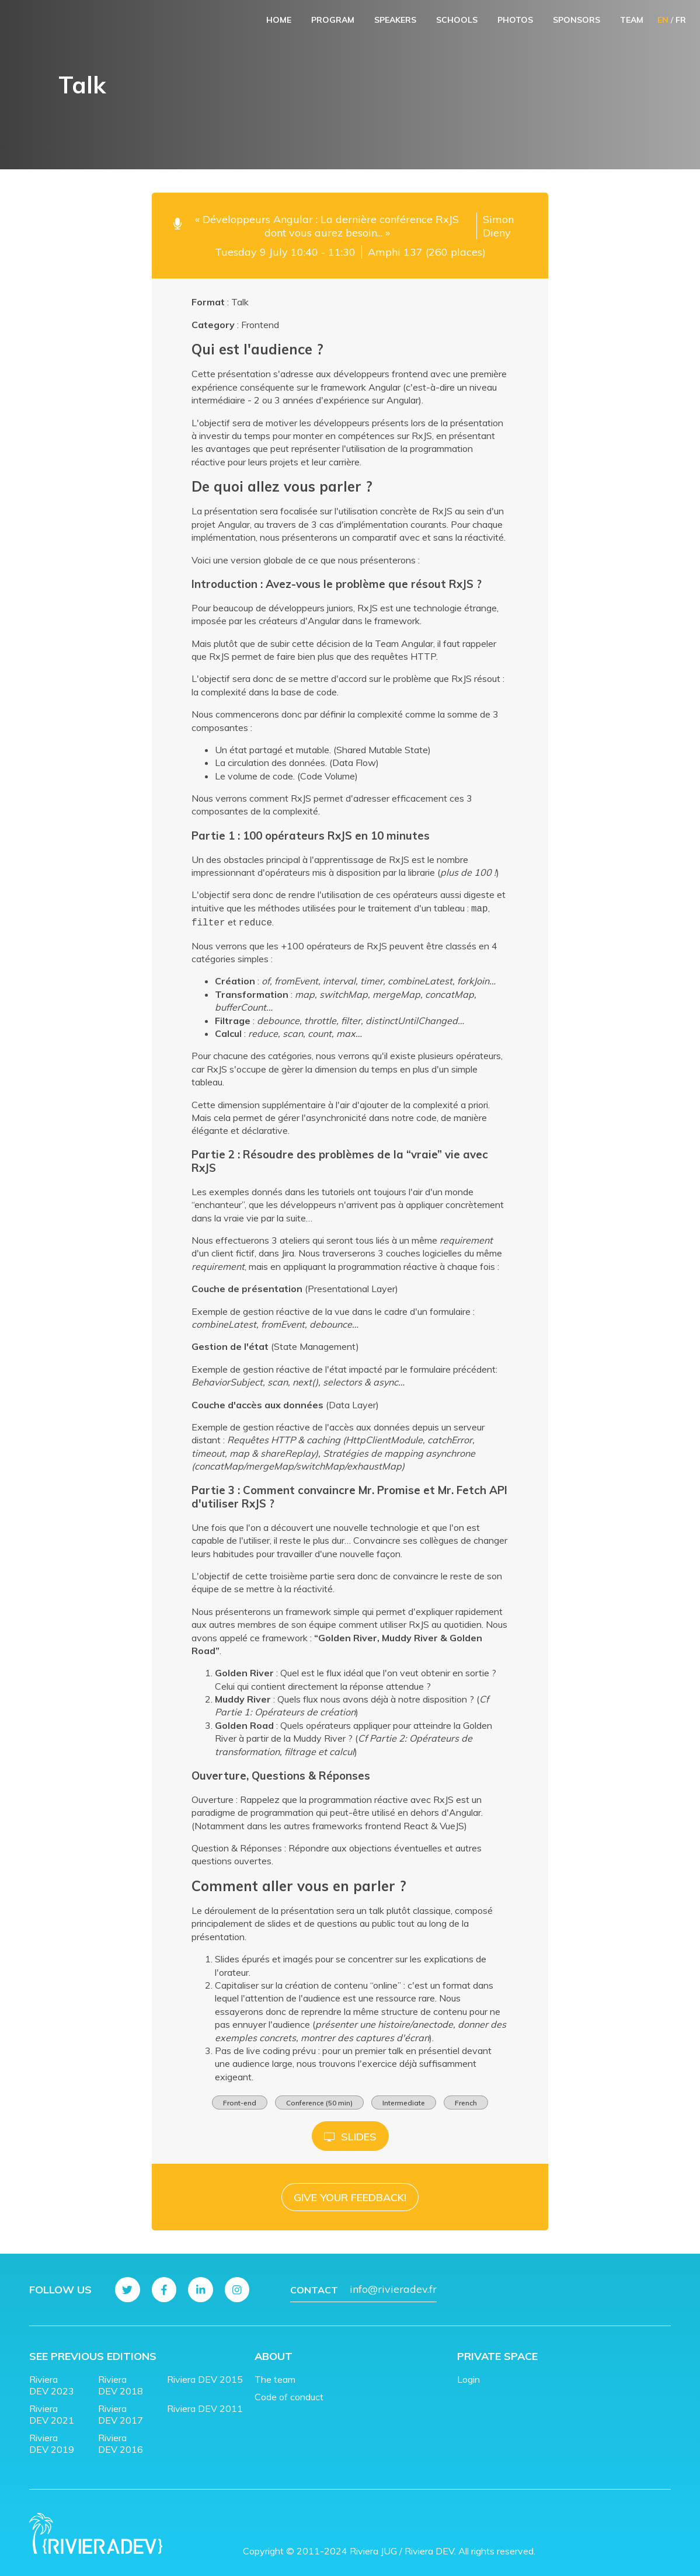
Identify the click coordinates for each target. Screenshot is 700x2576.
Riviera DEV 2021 (51, 2410)
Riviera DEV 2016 (120, 2439)
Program (332, 20)
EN (662, 20)
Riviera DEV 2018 (120, 2381)
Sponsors (576, 20)
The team (275, 2375)
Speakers (395, 20)
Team (631, 20)
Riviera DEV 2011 (205, 2404)
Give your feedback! (350, 2194)
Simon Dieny (498, 226)
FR (680, 20)
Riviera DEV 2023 (51, 2381)
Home (278, 20)
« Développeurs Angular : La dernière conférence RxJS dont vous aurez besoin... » (327, 226)
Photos (515, 20)
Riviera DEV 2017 (120, 2410)
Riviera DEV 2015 (205, 2375)
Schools (457, 20)
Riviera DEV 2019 (51, 2439)
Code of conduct (289, 2393)
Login (468, 2375)
